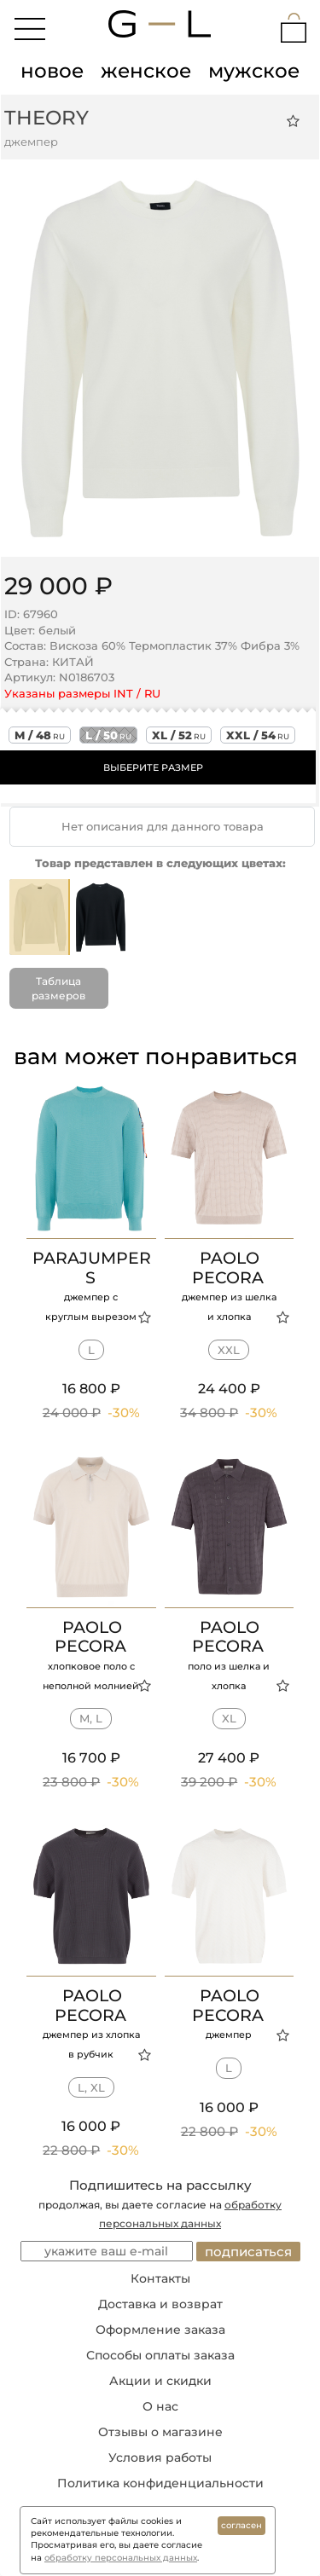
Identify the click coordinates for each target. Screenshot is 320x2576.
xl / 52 (179, 735)
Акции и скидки (160, 2380)
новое (52, 71)
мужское (254, 71)
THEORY (46, 118)
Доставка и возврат (160, 2304)
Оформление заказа (160, 2329)
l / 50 (108, 735)
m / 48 (40, 735)
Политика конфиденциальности (160, 2483)
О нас (160, 2406)
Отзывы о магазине (160, 2432)
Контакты (160, 2278)
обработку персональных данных (120, 2557)
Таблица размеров (58, 988)
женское (146, 71)
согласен (241, 2525)
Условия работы (160, 2457)
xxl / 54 (257, 735)
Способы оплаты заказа (160, 2355)
